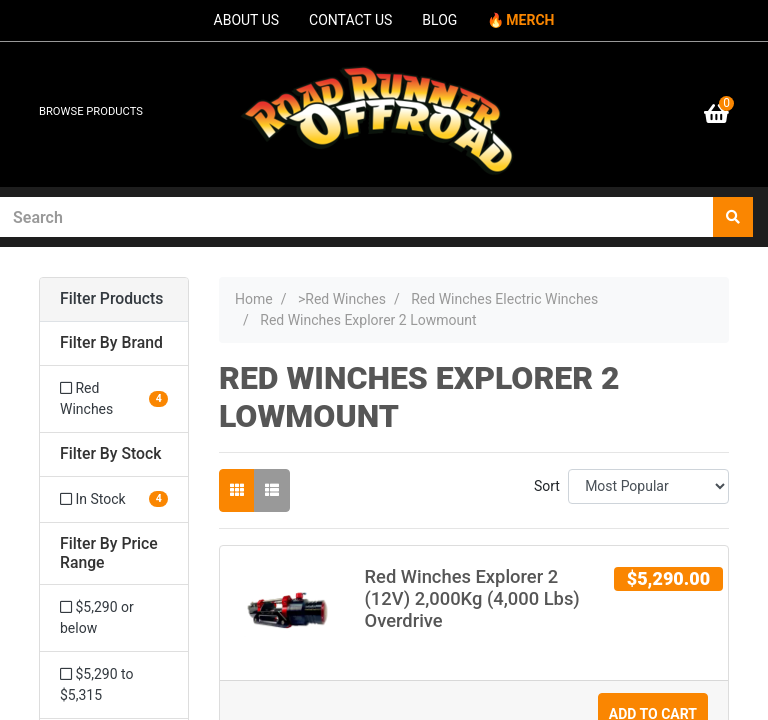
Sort (547, 486)
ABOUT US (247, 20)
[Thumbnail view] (237, 490)
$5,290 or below (97, 617)
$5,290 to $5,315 (96, 684)
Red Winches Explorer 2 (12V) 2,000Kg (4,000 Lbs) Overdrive (472, 598)
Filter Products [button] (111, 299)
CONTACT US (350, 20)
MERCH (530, 20)
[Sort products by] (648, 486)
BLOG (439, 20)
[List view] (272, 490)
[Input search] (357, 217)
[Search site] (733, 217)
